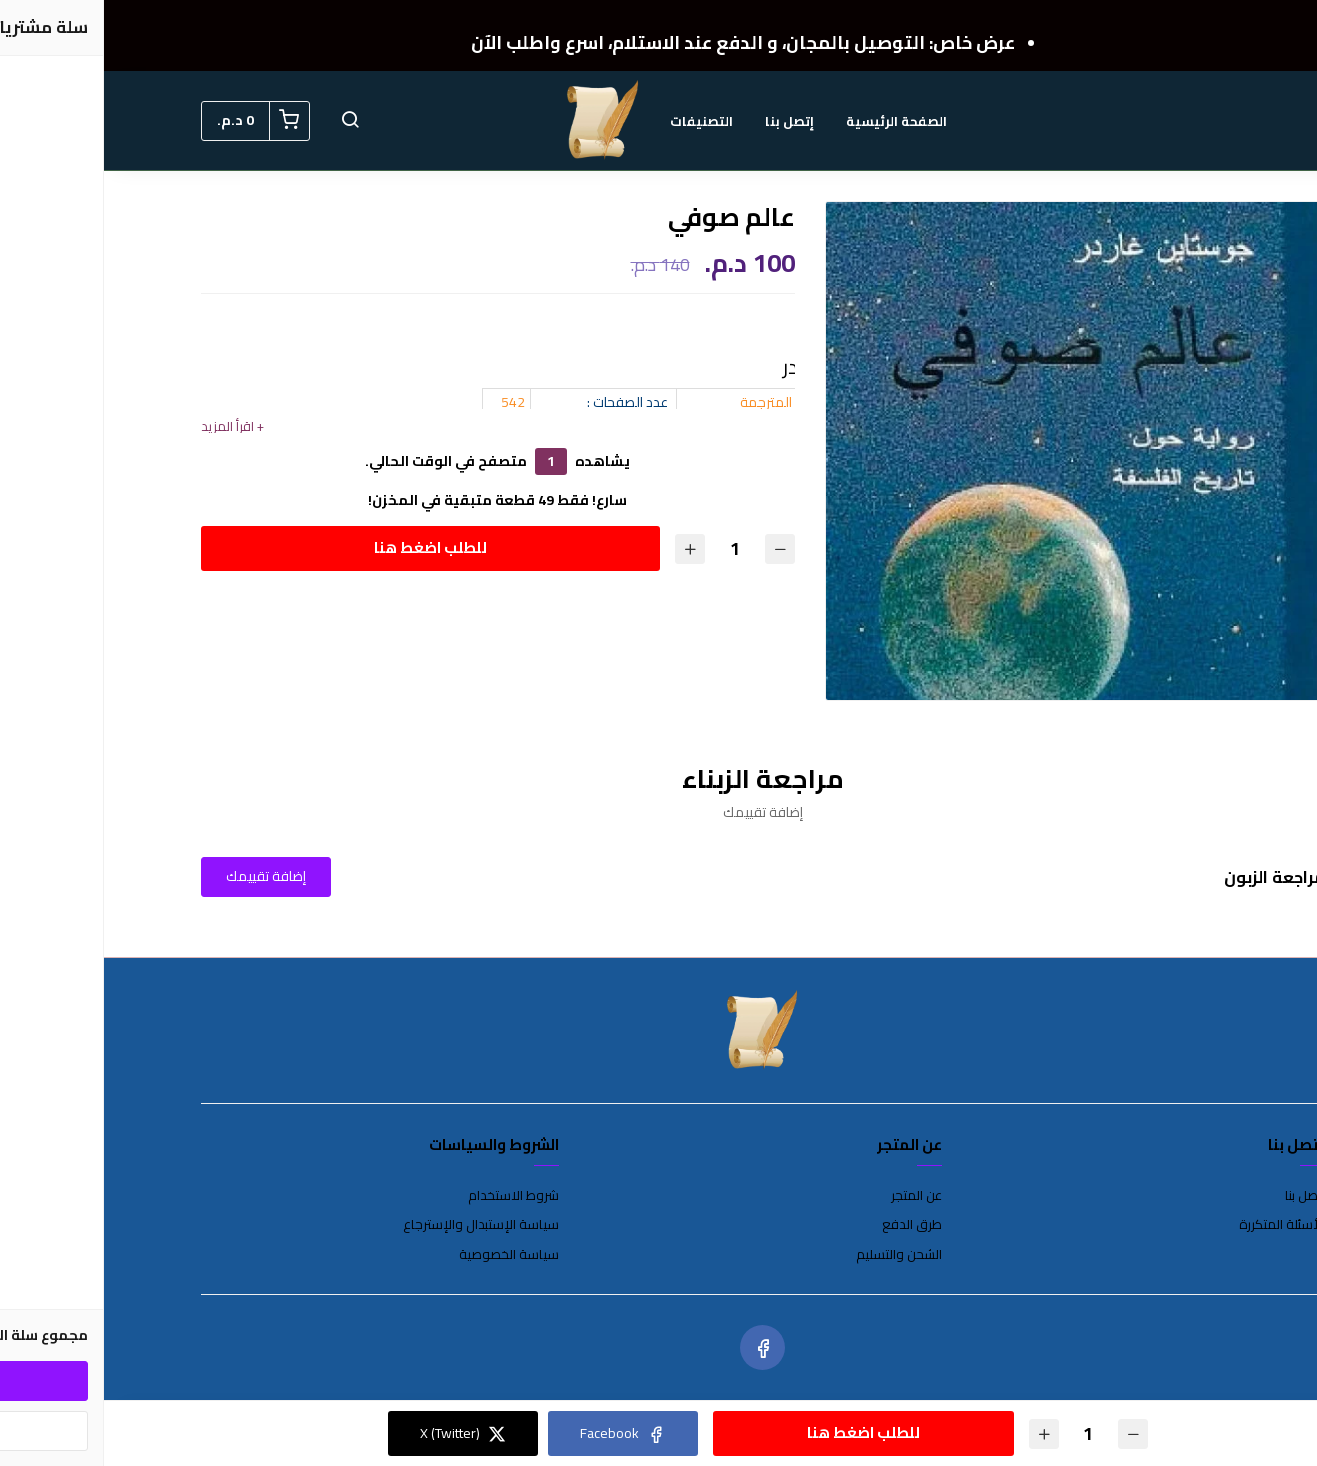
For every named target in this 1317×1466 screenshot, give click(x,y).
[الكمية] (631, 548)
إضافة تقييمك (162, 876)
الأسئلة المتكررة (1178, 1225)
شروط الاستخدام (409, 1196)
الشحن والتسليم (795, 1255)
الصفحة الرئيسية (792, 121)
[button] (246, 121)
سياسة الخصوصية (405, 1255)
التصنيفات (597, 121)
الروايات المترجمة (683, 402)
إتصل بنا (685, 121)
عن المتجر (812, 1196)
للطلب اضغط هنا (326, 547)
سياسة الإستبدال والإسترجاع (377, 1225)
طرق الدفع (808, 1225)
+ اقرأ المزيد (128, 426)
